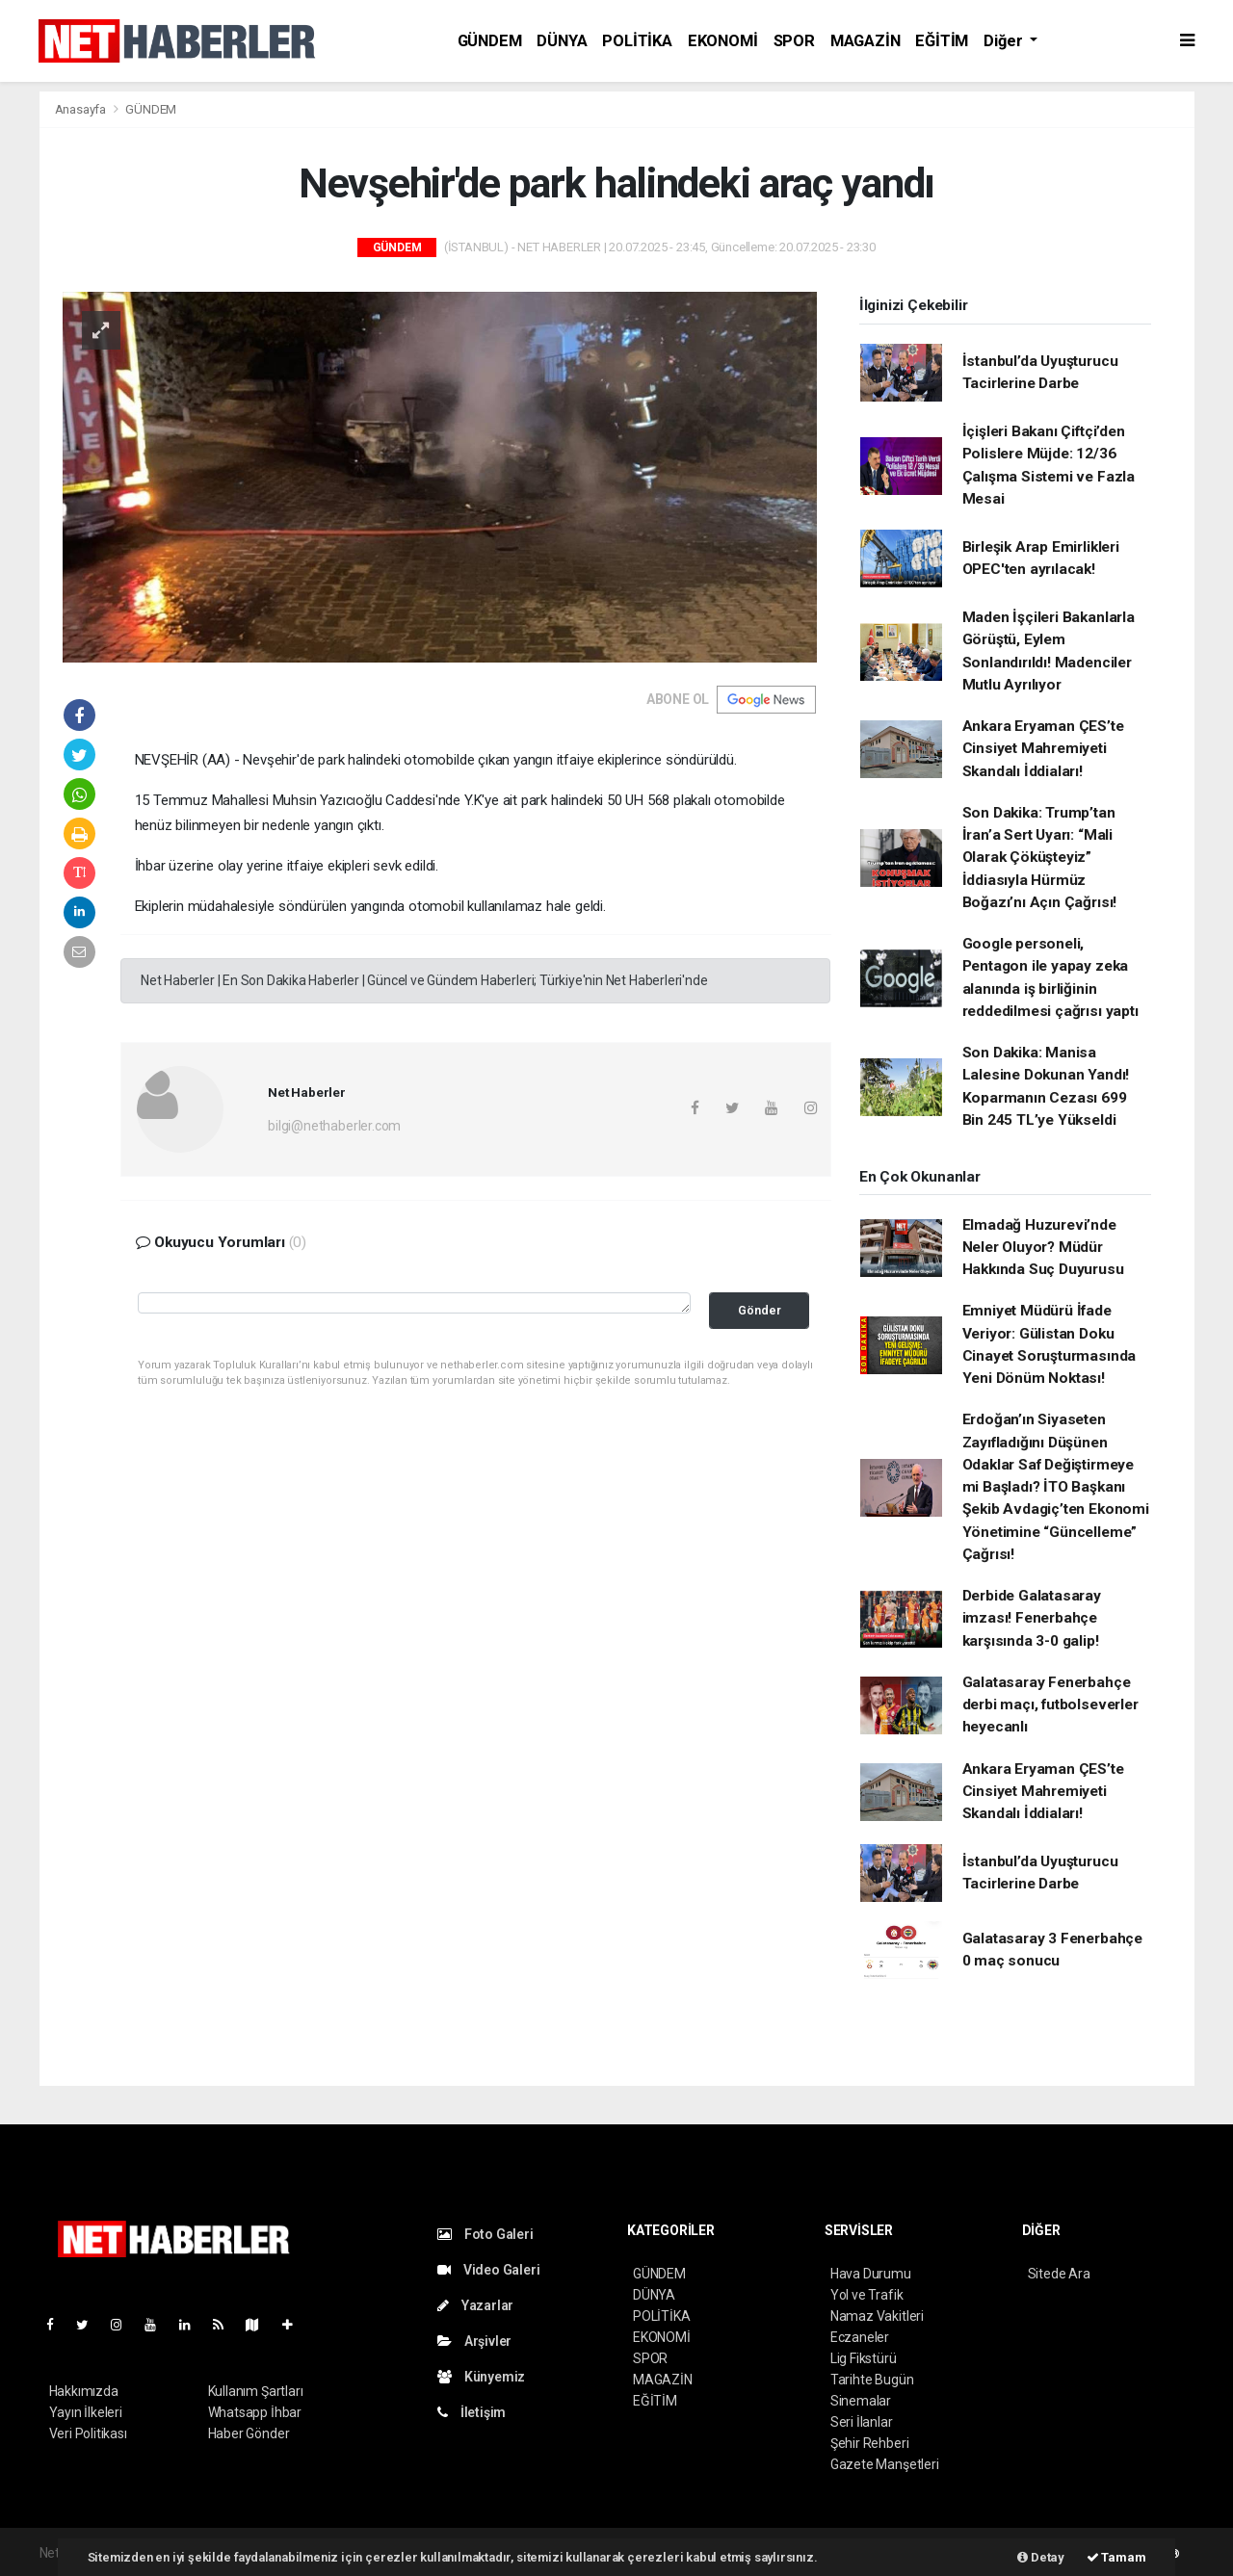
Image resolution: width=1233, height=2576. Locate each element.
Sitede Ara (1059, 2273)
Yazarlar (475, 2305)
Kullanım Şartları (255, 2391)
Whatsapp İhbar (255, 2412)
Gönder (759, 1310)
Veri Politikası (88, 2433)
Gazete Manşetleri (884, 2464)
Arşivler (474, 2341)
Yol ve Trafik (867, 2295)
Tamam (1116, 2557)
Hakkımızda (83, 2391)
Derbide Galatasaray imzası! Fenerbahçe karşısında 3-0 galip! (1031, 1618)
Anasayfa (82, 109)
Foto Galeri (485, 2234)
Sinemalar (860, 2400)
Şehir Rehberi (869, 2443)
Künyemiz (481, 2376)
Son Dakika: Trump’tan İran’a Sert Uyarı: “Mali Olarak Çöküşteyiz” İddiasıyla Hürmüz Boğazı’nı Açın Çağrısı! (1039, 857)
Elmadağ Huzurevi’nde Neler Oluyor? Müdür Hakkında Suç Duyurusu (1043, 1247)
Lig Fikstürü (863, 2358)
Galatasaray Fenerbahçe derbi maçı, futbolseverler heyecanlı (1050, 1705)
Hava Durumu (870, 2273)
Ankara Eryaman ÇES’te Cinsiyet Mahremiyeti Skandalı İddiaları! (1043, 748)
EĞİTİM (941, 41)
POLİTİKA (636, 41)
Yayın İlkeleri (85, 2412)
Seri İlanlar (861, 2422)
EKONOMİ (723, 41)
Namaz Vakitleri (877, 2316)
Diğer (1005, 41)
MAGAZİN (865, 41)
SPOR (794, 41)
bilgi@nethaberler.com (334, 1125)
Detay (1040, 2557)
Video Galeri (488, 2269)
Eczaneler (859, 2337)
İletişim (471, 2412)
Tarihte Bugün (872, 2379)
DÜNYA (562, 41)
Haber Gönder (249, 2433)
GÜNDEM (490, 41)
